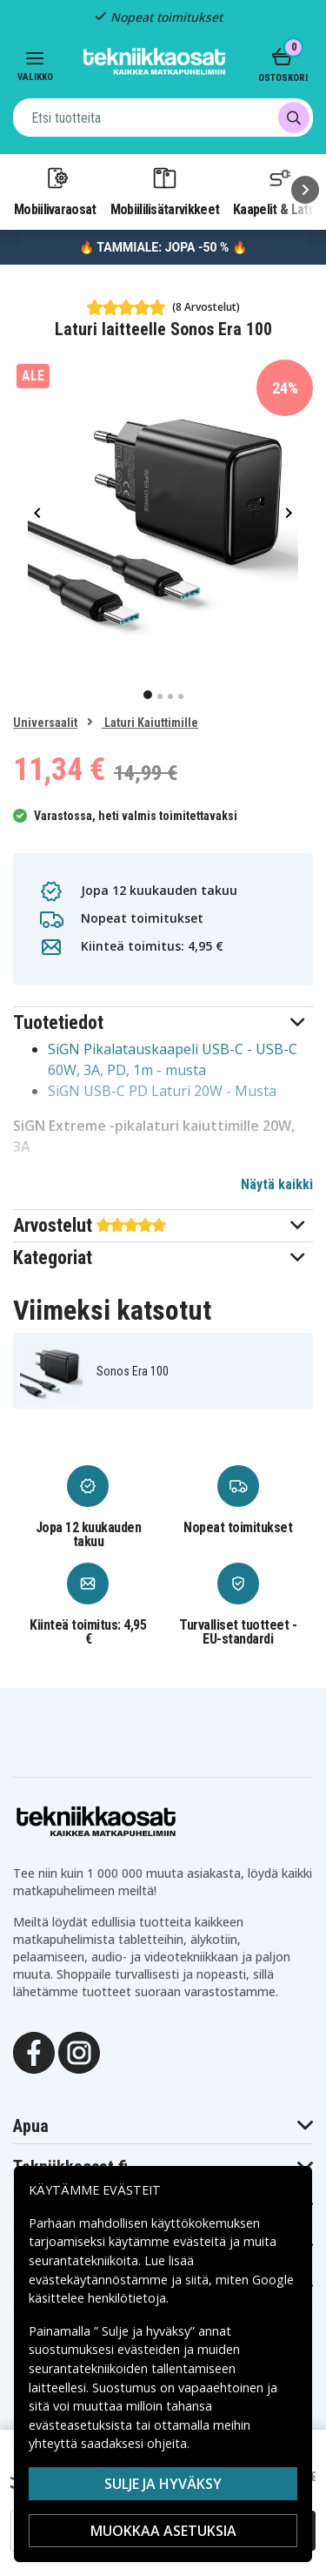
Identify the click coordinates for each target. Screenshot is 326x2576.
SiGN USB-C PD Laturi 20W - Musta (162, 1090)
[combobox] (163, 117)
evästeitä (201, 2241)
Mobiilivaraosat (55, 191)
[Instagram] (79, 2051)
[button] (163, 1022)
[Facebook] (34, 2051)
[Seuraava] (305, 190)
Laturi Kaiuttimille (150, 723)
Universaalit (45, 723)
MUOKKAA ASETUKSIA (163, 2530)
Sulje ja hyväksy (163, 2483)
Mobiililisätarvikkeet (165, 191)
